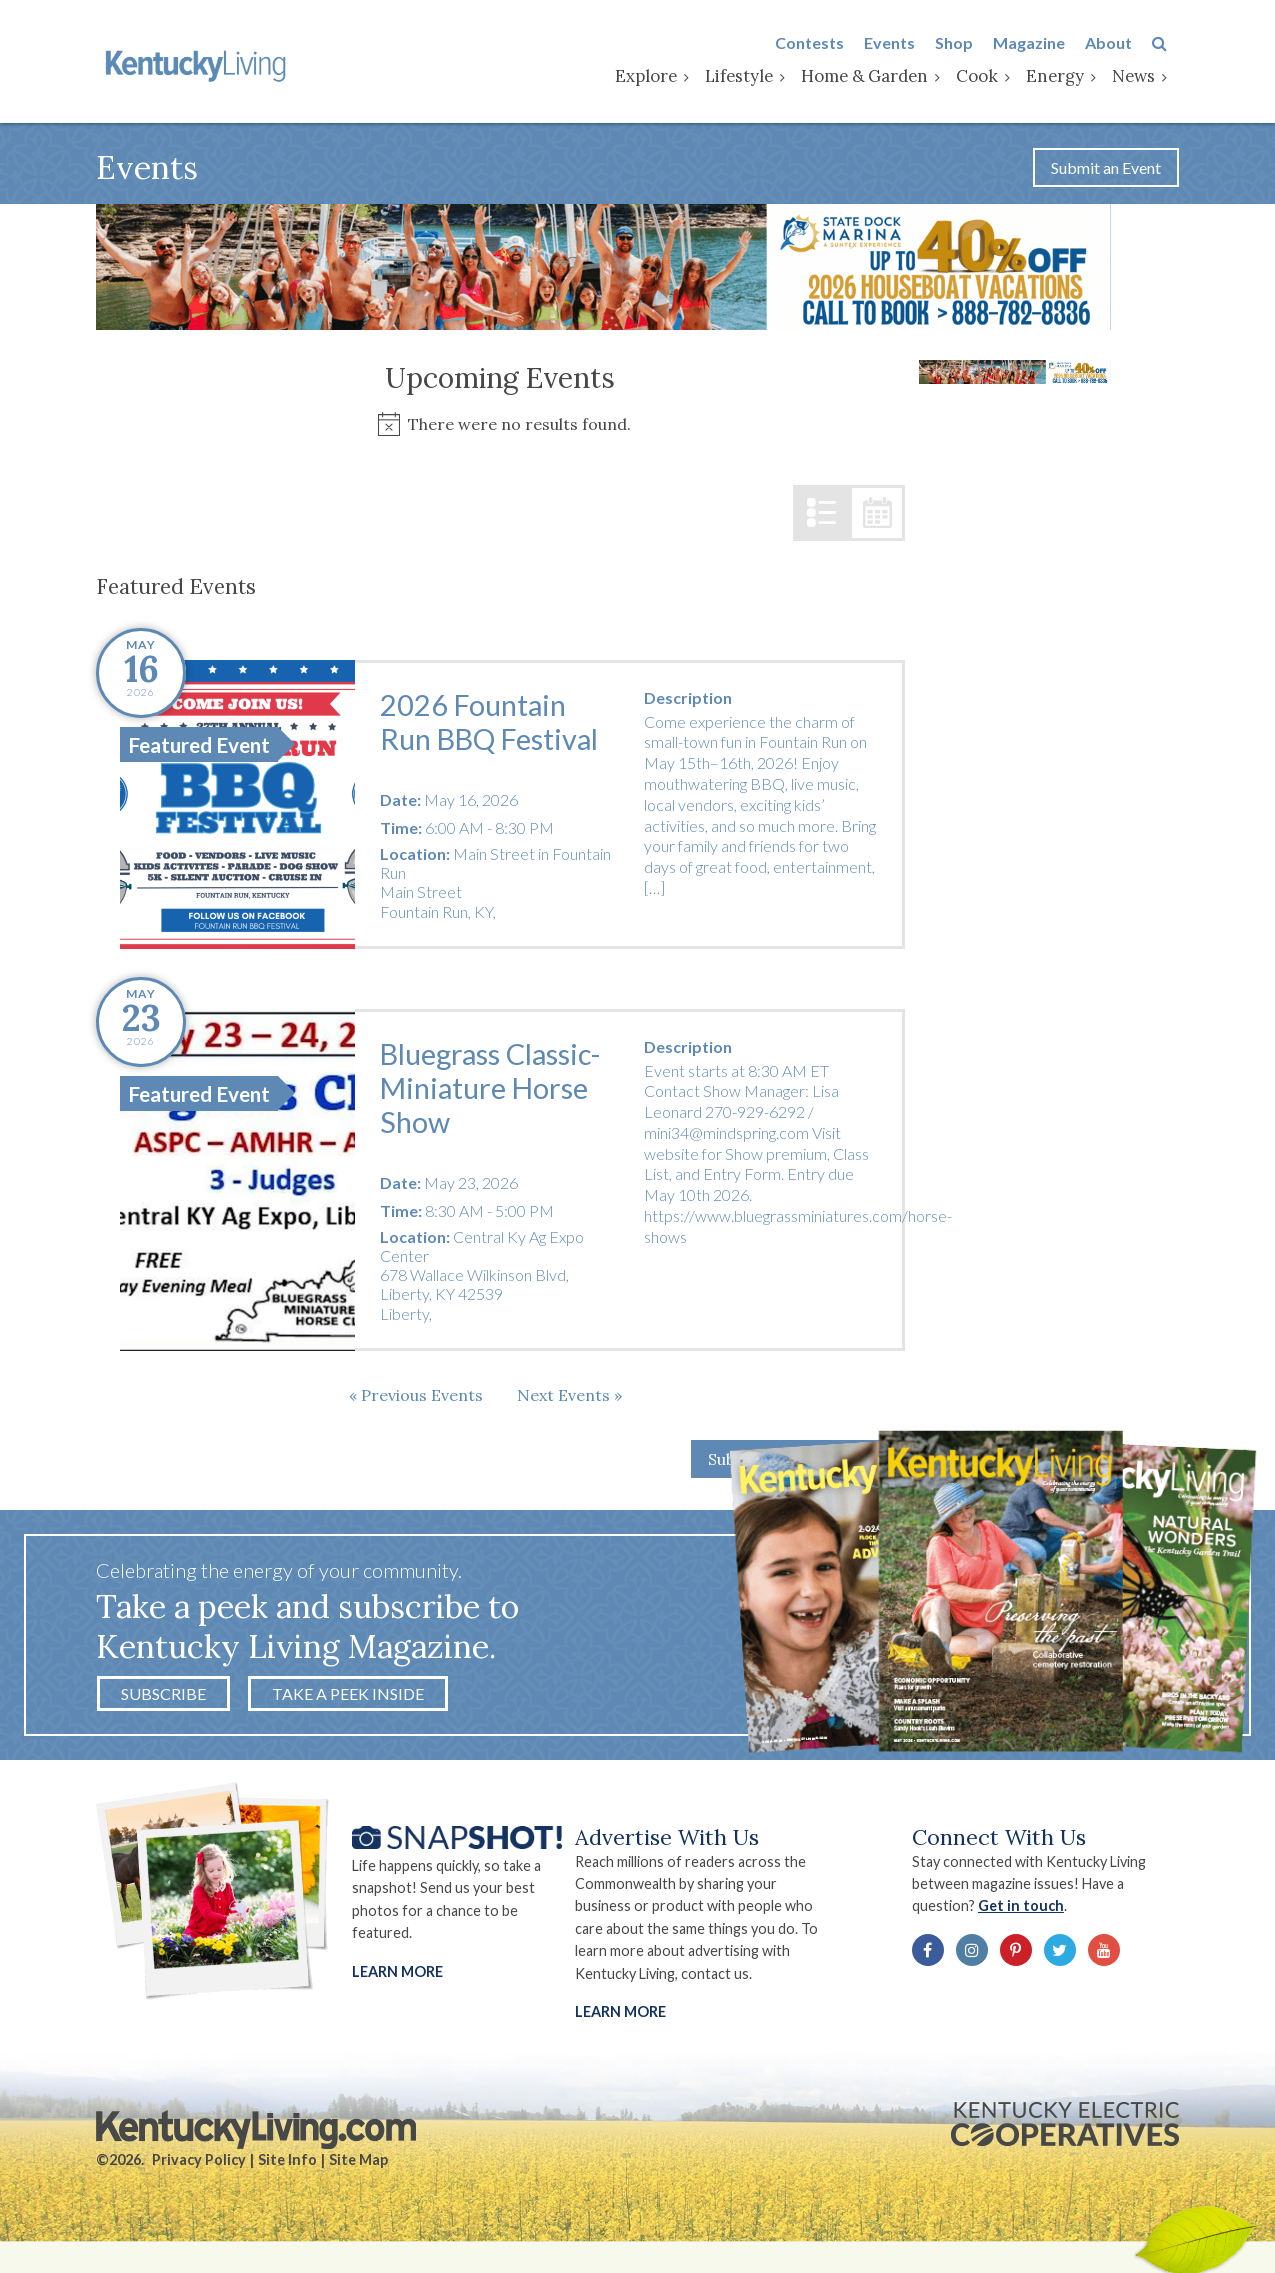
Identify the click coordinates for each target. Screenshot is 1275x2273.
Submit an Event (1106, 170)
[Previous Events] (416, 1398)
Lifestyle (751, 77)
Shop (966, 43)
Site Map (358, 2164)
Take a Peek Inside (348, 1696)
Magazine (1041, 43)
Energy (1067, 77)
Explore (658, 77)
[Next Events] (569, 1398)
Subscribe (163, 1696)
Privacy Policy (199, 2164)
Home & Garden (876, 77)
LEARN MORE (621, 2016)
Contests (821, 43)
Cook (989, 77)
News (1145, 77)
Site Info (287, 2164)
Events (901, 43)
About (1120, 43)
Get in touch (1028, 1910)
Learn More (397, 1975)
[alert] (500, 427)
